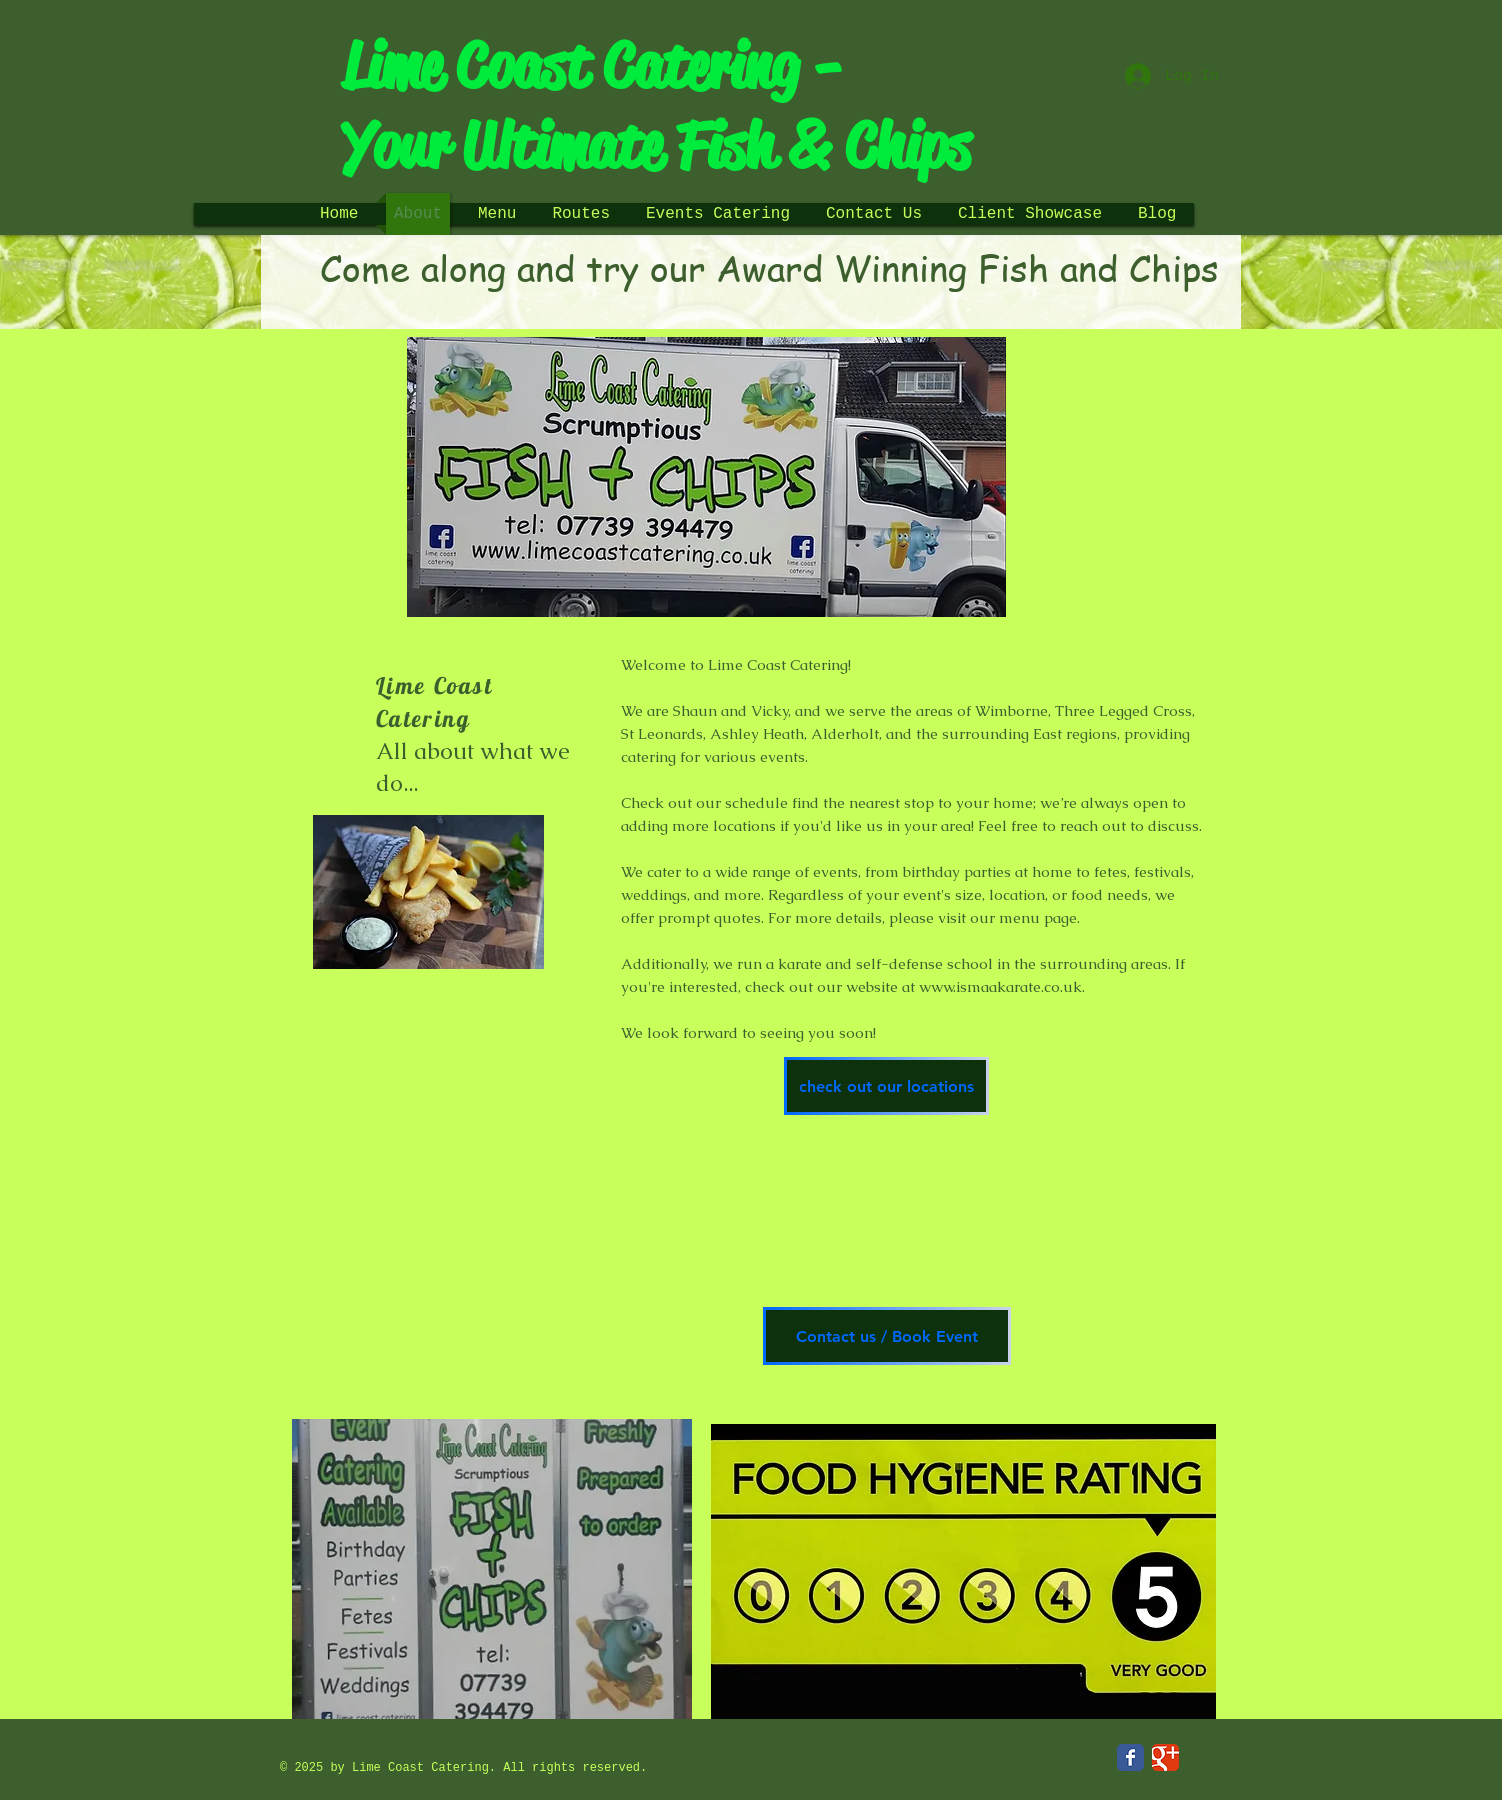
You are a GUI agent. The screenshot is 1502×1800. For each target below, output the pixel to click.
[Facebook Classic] (1130, 1757)
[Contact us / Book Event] (887, 1336)
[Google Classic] (1165, 1757)
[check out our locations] (886, 1086)
